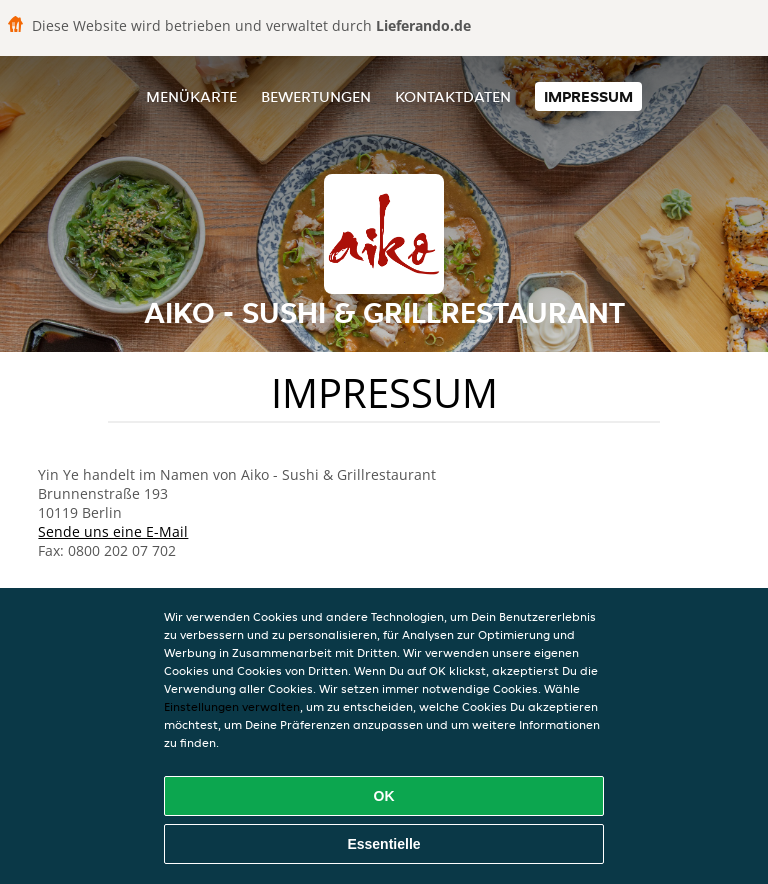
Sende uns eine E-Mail (113, 531)
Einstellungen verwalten (232, 706)
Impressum (588, 96)
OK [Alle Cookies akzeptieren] (384, 796)
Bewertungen (316, 96)
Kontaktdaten (453, 96)
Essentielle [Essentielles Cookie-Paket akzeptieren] (383, 844)
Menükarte (191, 96)
